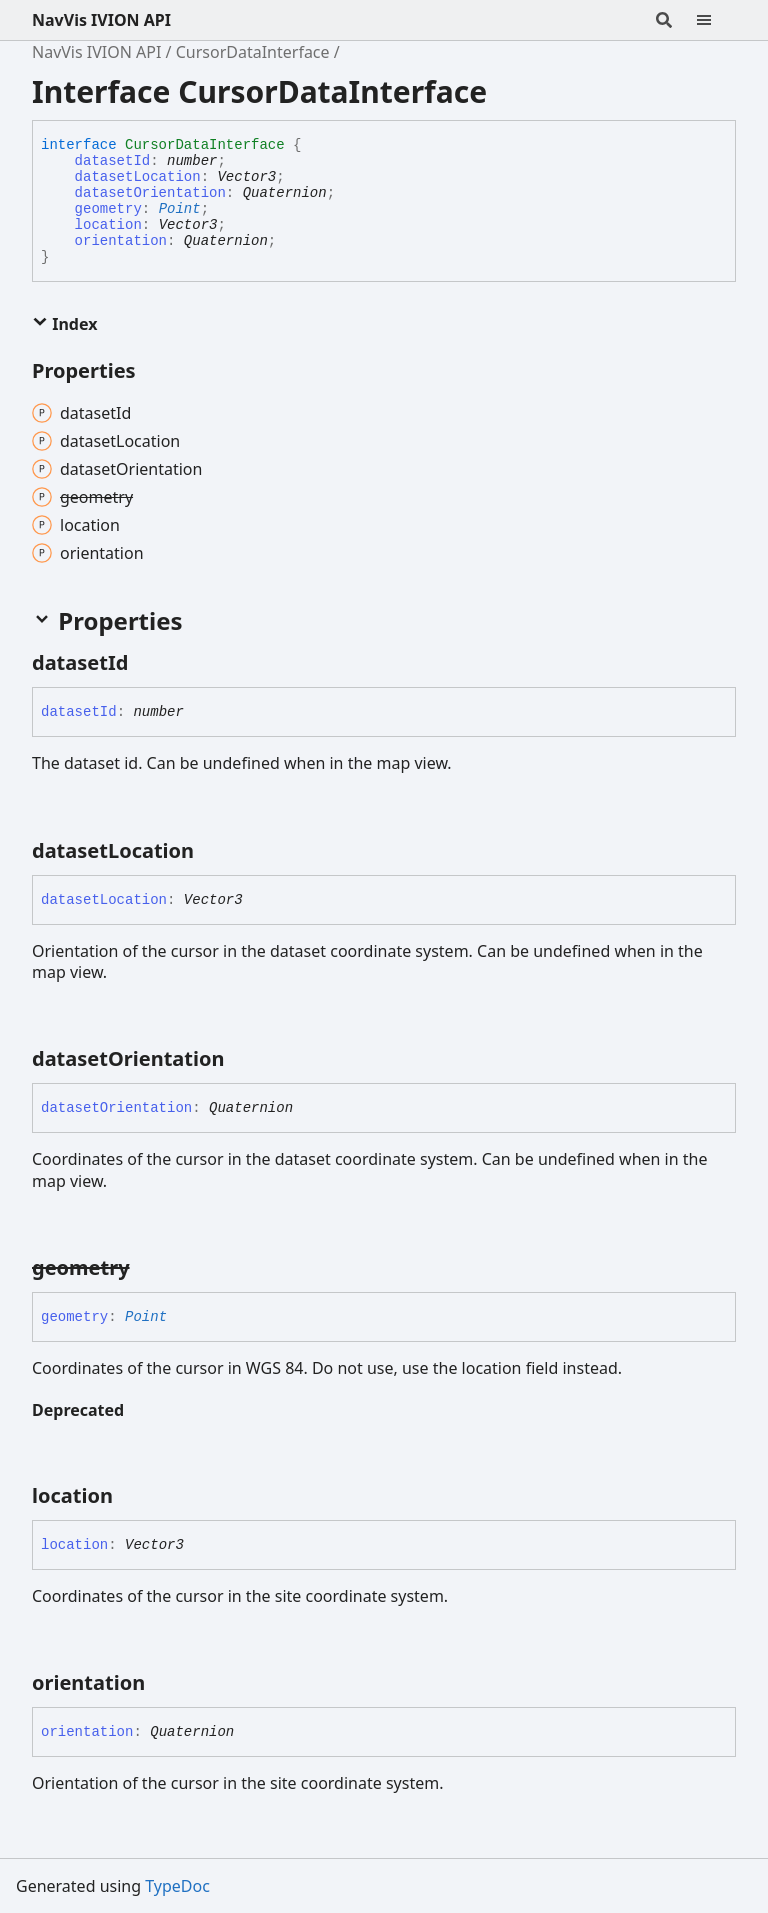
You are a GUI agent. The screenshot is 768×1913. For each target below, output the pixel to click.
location (108, 225)
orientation (121, 241)
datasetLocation (138, 177)
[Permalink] (146, 663)
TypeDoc (177, 1886)
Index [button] (64, 324)
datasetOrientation (150, 193)
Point (180, 209)
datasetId (113, 161)
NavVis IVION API (101, 20)
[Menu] (716, 20)
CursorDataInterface (253, 52)
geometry (108, 209)
